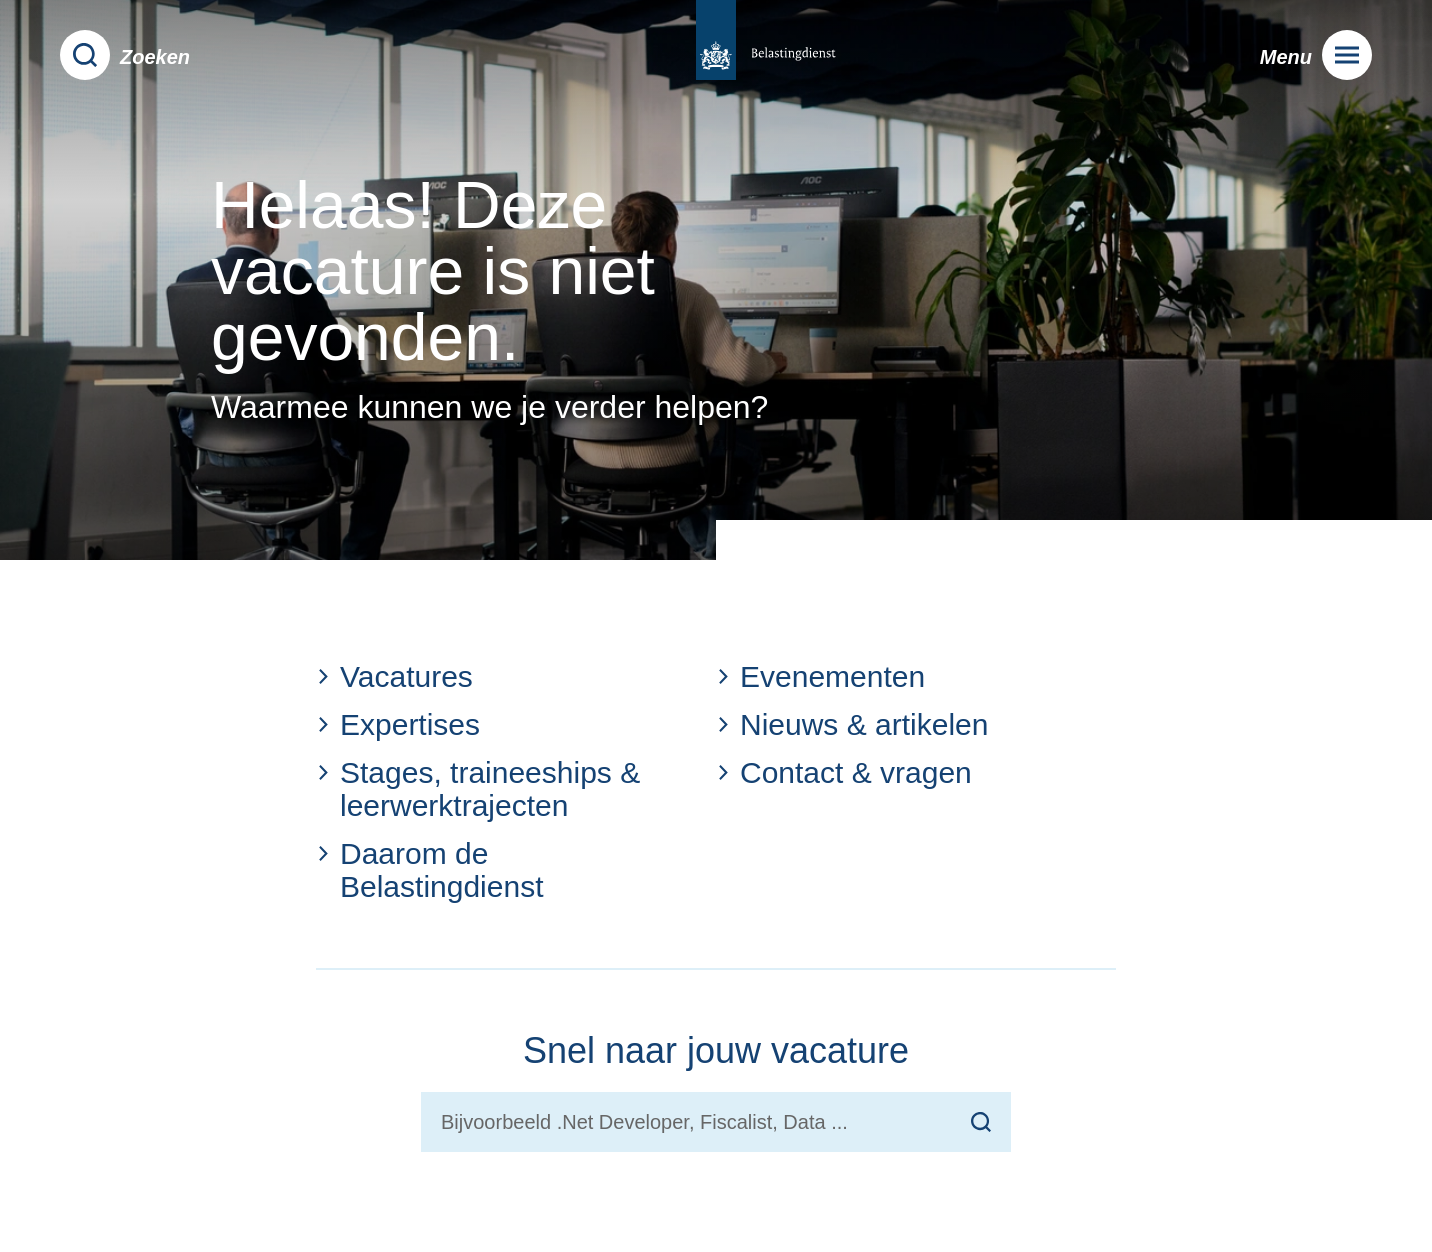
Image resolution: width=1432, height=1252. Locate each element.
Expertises (398, 724)
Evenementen (820, 676)
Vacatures (394, 676)
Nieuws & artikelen (852, 724)
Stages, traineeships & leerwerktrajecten (478, 789)
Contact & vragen (844, 772)
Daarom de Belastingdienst (429, 870)
